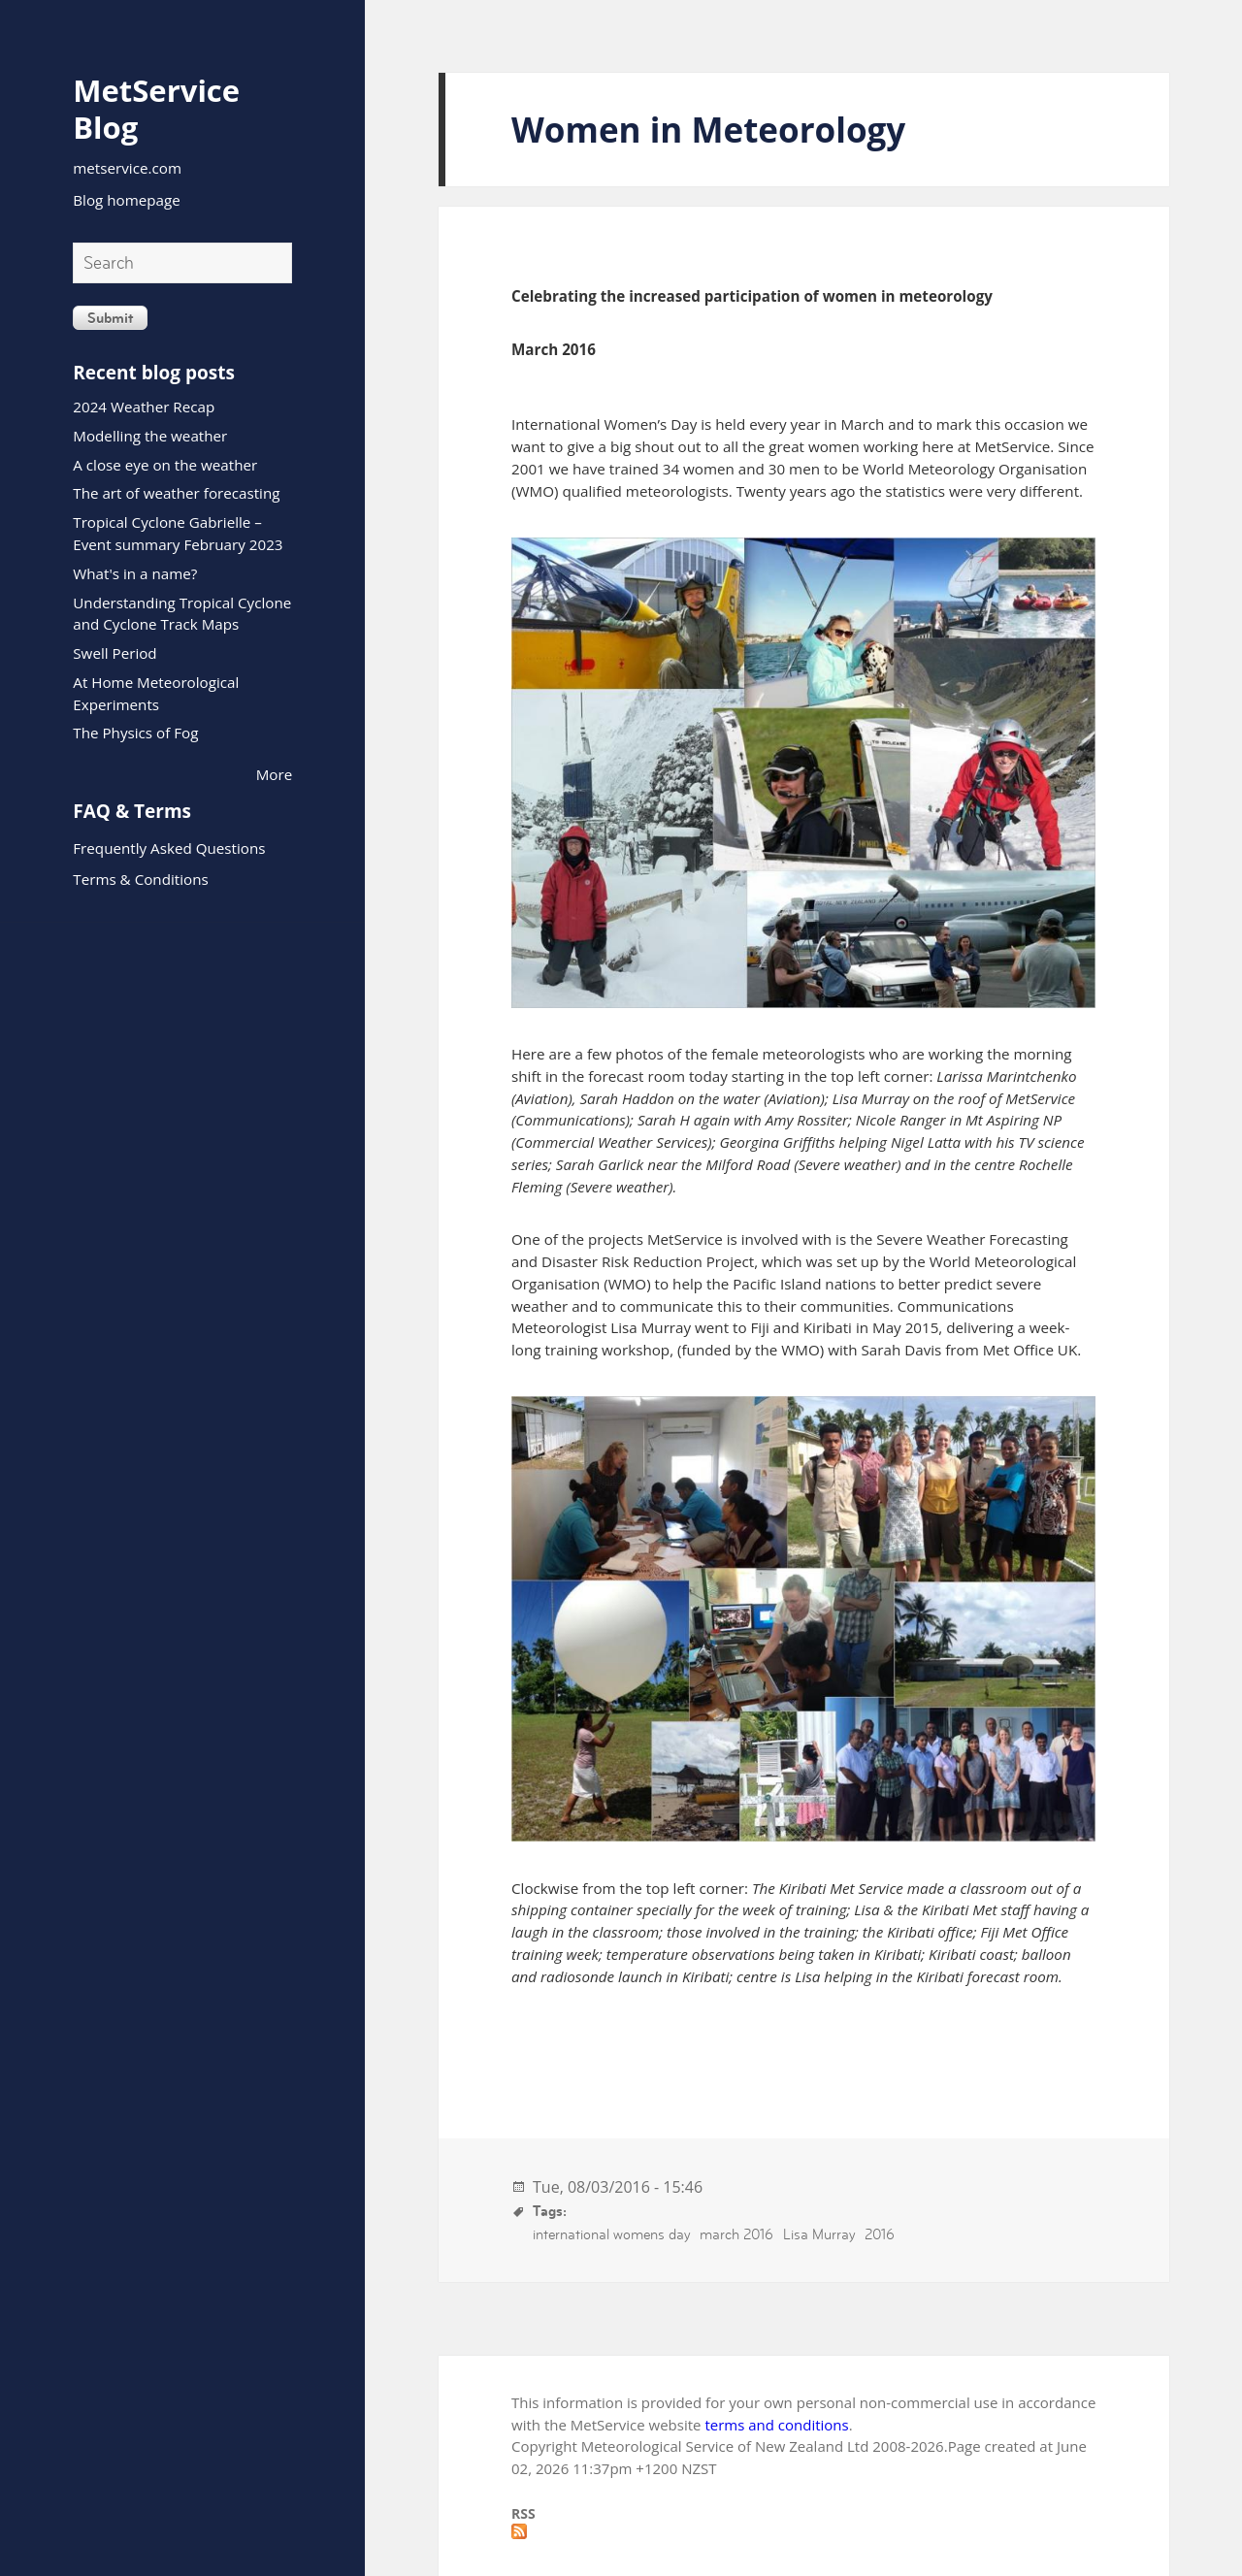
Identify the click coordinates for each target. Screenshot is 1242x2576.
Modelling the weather (150, 435)
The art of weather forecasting (176, 493)
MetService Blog (156, 108)
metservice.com (127, 168)
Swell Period (114, 653)
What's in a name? (135, 573)
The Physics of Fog (135, 732)
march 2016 (736, 2234)
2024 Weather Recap (143, 406)
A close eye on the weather (165, 464)
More (274, 774)
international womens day (611, 2234)
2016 (880, 2234)
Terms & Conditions (140, 879)
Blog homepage (126, 200)
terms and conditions (776, 2424)
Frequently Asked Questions (169, 848)
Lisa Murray (819, 2234)
